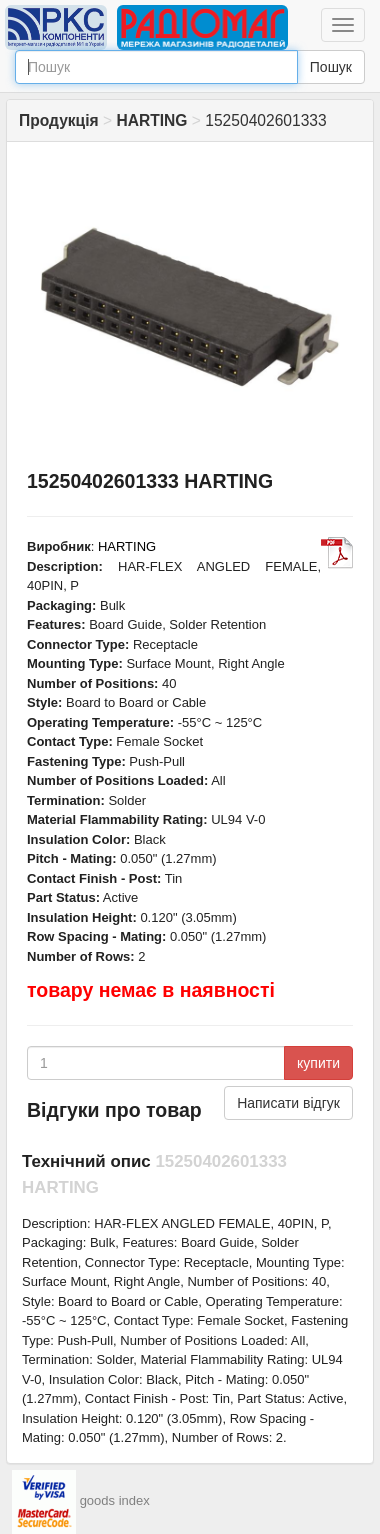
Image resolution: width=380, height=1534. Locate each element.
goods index (115, 1500)
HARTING (127, 546)
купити (318, 1063)
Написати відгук (288, 1103)
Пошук (331, 67)
